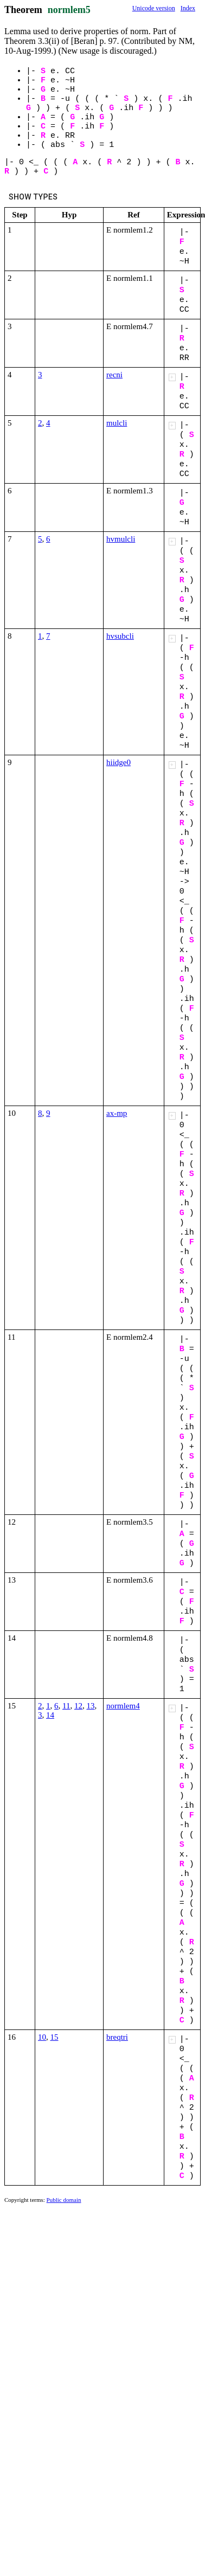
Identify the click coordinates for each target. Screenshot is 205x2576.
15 (54, 2037)
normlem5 (69, 9)
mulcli (116, 423)
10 (42, 2037)
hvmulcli (120, 539)
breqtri (117, 2037)
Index (188, 8)
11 (66, 1705)
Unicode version (153, 8)
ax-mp (116, 1113)
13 (90, 1705)
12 (78, 1705)
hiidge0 (118, 762)
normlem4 (123, 1705)
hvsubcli (120, 636)
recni (114, 374)
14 (50, 1715)
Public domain (64, 2199)
